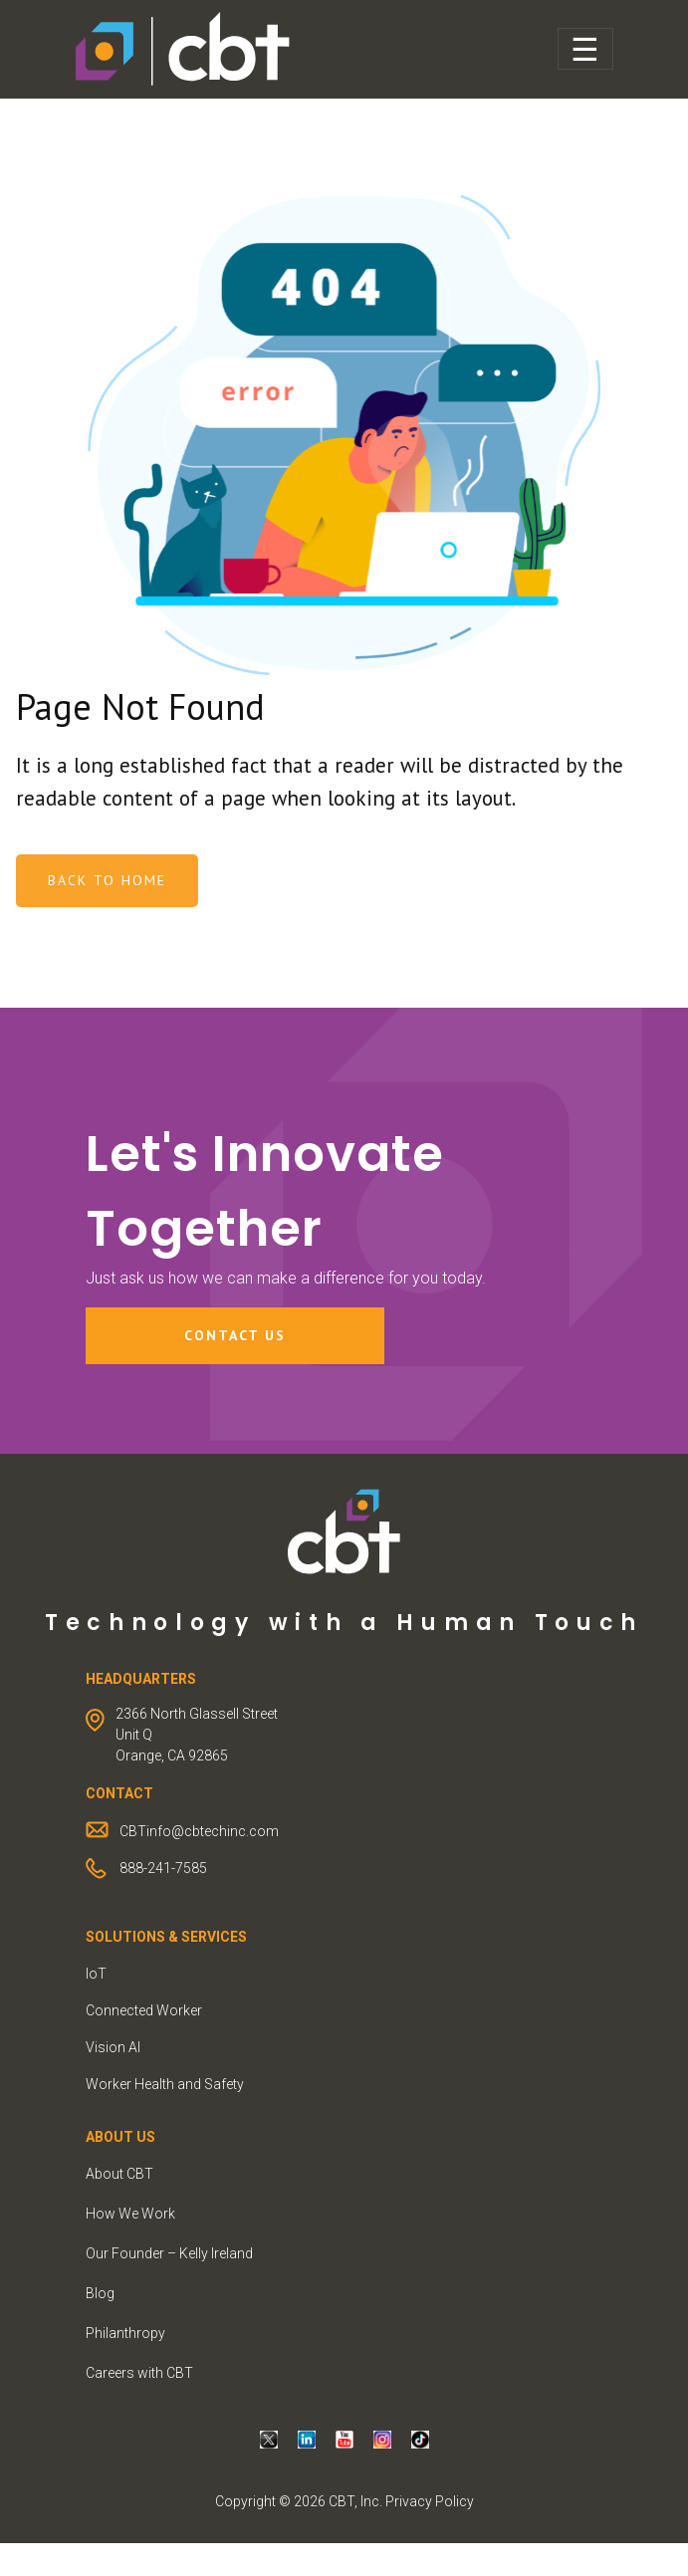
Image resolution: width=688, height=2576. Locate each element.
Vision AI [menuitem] (113, 2047)
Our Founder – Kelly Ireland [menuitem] (169, 2253)
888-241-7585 (163, 1868)
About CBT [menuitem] (119, 2174)
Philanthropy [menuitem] (125, 2333)
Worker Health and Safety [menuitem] (165, 2084)
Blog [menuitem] (100, 2293)
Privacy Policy (429, 2501)
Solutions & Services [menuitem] (166, 1937)
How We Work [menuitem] (130, 2214)
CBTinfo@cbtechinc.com (199, 1831)
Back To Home (138, 880)
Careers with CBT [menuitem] (139, 2373)
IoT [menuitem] (96, 1974)
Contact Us (235, 1335)
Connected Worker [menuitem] (144, 2010)
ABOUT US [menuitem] (120, 2137)
